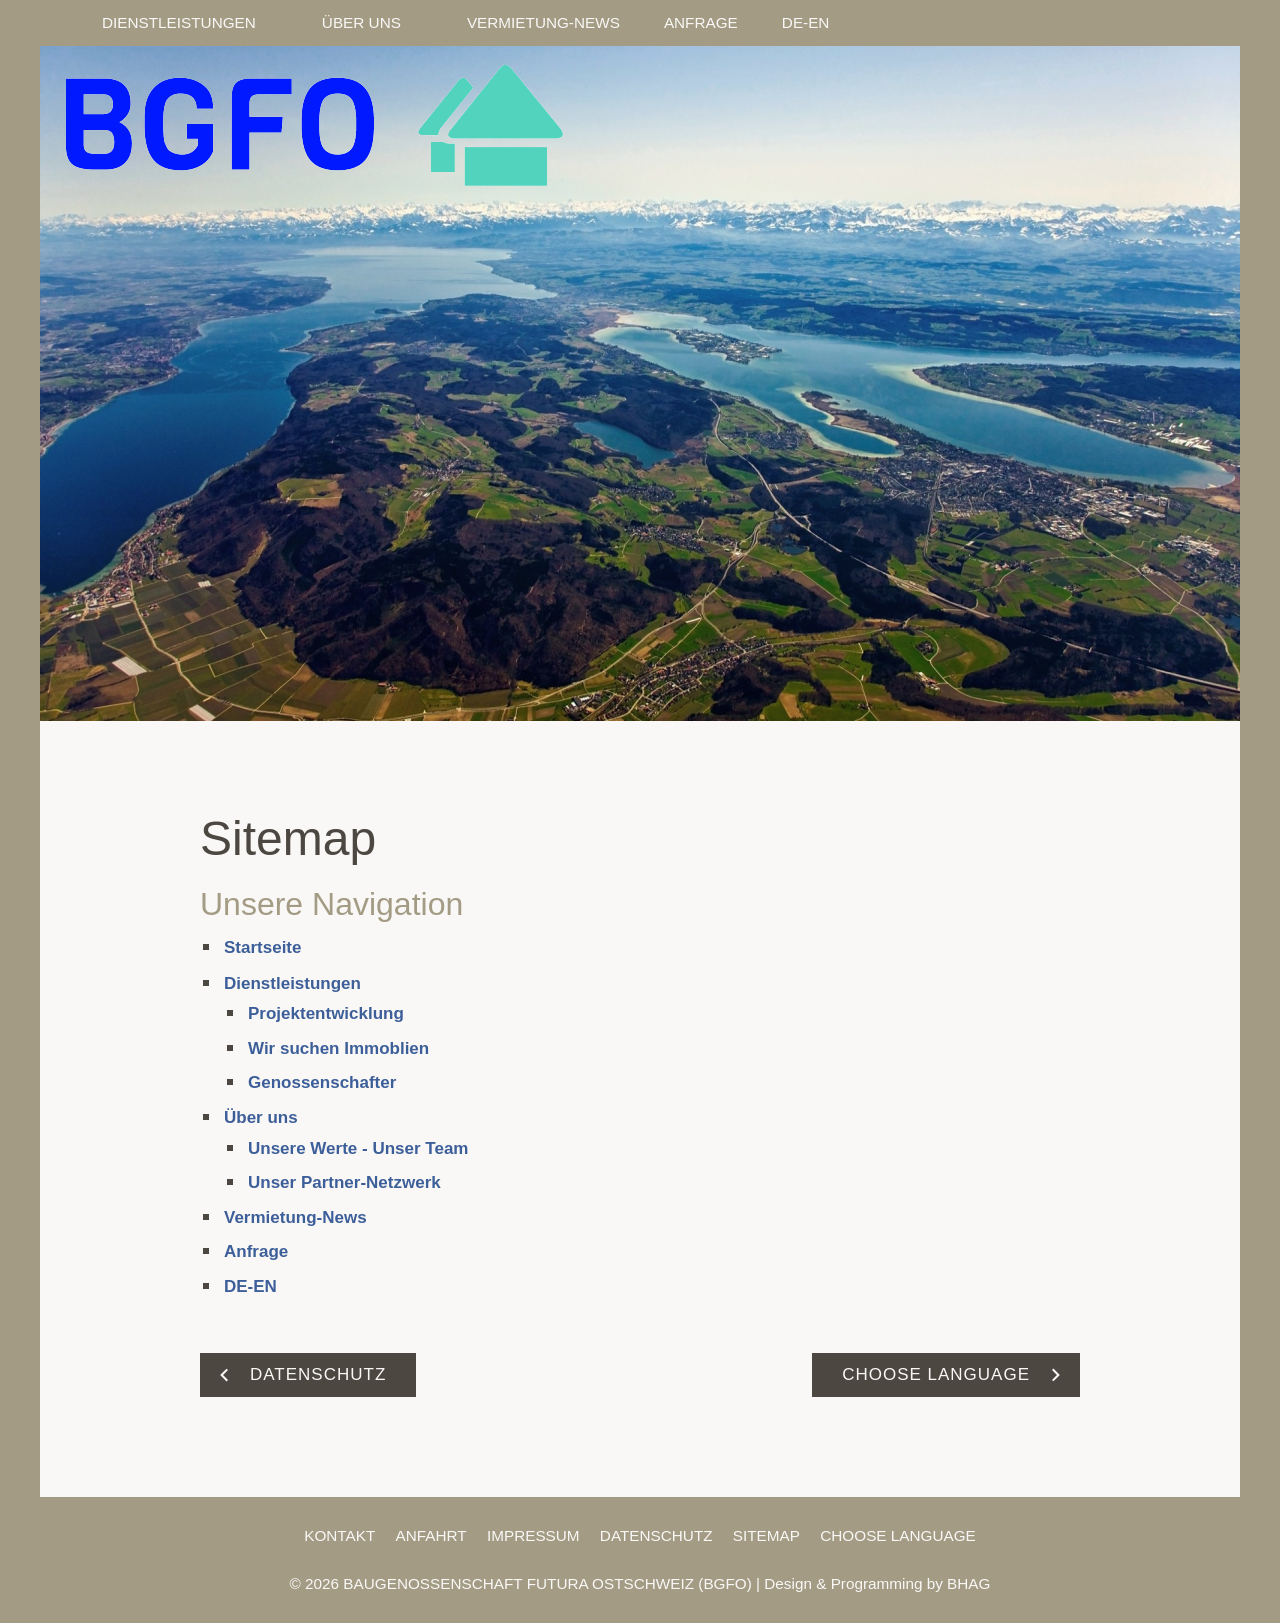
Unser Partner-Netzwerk (344, 1182)
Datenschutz (656, 1535)
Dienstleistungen (292, 983)
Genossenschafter (322, 1082)
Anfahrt (431, 1535)
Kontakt (339, 1535)
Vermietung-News (295, 1217)
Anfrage (256, 1251)
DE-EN (250, 1286)
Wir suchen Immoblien (338, 1048)
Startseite (262, 947)
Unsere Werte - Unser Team (358, 1148)
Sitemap (766, 1535)
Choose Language (898, 1535)
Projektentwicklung (326, 1013)
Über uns (261, 1117)
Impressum (533, 1535)
